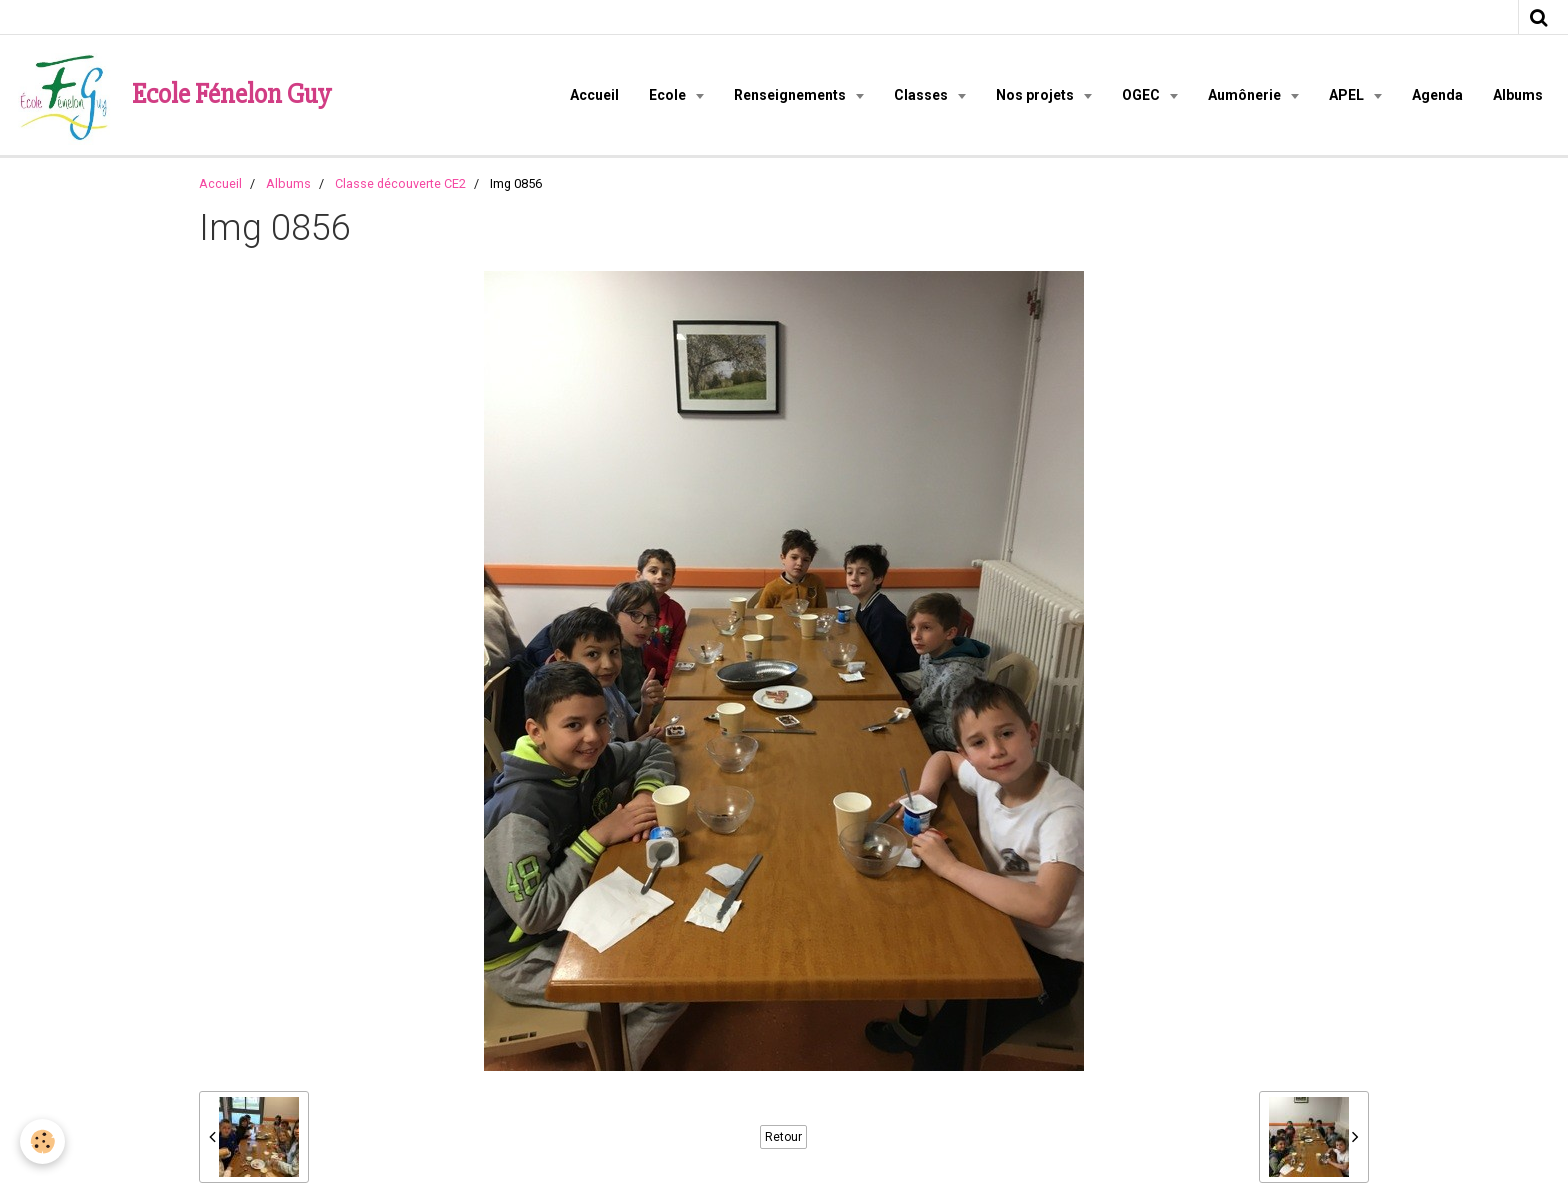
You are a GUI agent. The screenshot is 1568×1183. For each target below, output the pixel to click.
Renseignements (791, 95)
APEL (1348, 95)
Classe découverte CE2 (400, 183)
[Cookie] (42, 1141)
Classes (922, 95)
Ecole (669, 95)
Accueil (594, 95)
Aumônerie (1246, 95)
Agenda (1437, 95)
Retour (783, 1137)
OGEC (1142, 95)
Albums (1518, 95)
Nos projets (1036, 95)
